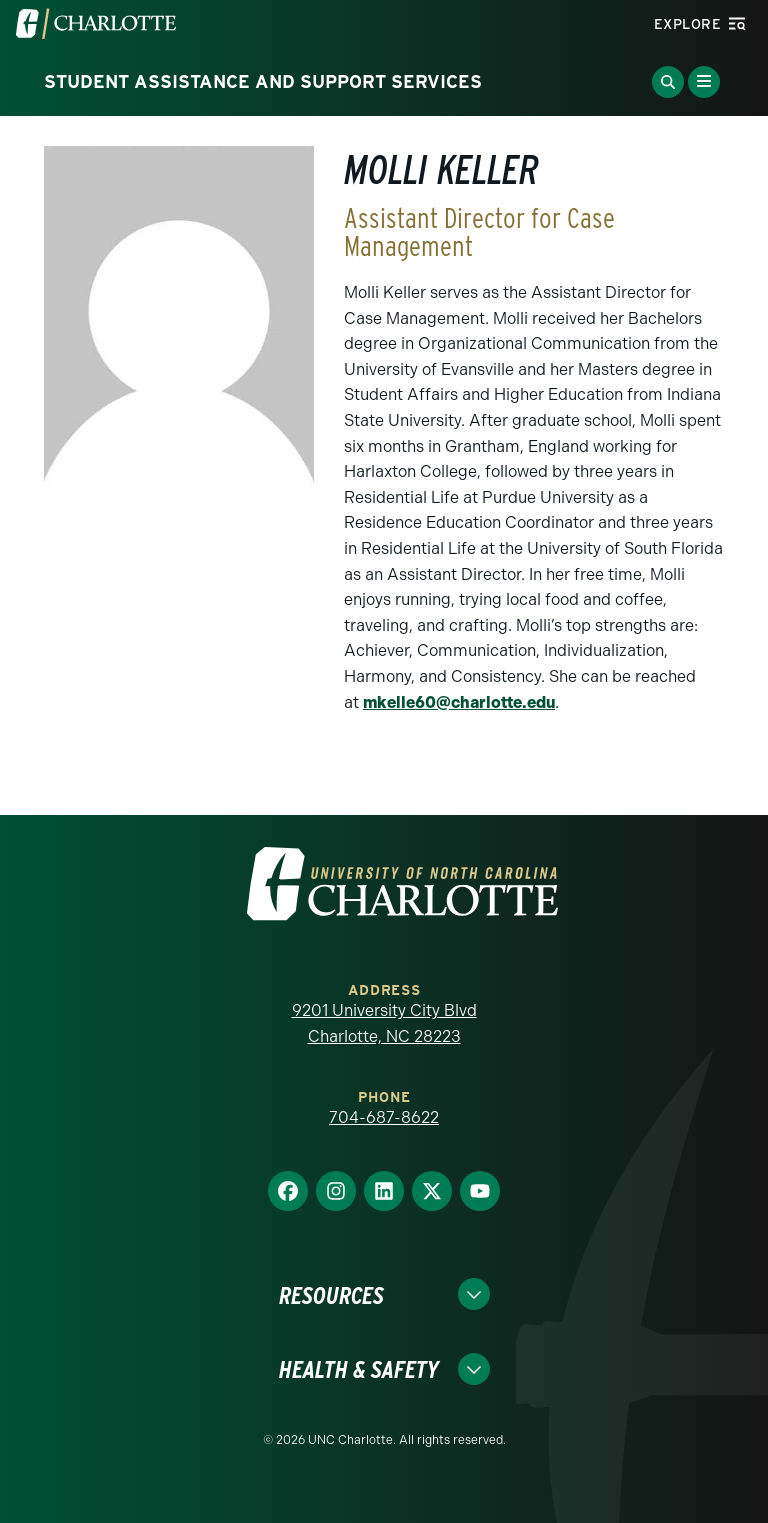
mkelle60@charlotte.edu (459, 702)
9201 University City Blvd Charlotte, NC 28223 (384, 1023)
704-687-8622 (384, 1117)
